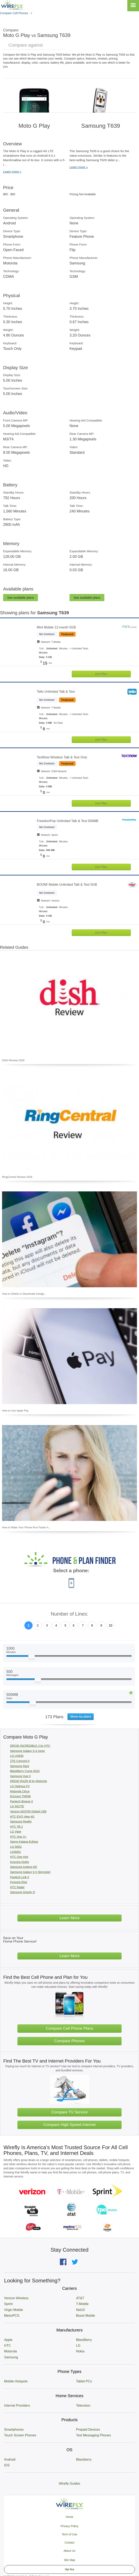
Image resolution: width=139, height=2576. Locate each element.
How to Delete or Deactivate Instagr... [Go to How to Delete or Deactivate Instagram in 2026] (24, 1293)
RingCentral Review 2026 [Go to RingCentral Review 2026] (17, 1176)
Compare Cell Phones (14, 13)
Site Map (69, 2560)
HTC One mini (19, 1856)
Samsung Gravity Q (22, 1892)
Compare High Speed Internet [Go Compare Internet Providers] (69, 2124)
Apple (8, 2340)
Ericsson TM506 (20, 1796)
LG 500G (16, 1846)
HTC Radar (17, 1887)
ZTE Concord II (20, 1761)
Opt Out (69, 2569)
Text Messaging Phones (93, 2435)
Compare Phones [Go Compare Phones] (69, 2041)
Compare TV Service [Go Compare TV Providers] (69, 2112)
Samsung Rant (19, 1766)
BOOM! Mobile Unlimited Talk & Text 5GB (67, 884)
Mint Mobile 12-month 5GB (56, 627)
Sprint (8, 2304)
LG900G (15, 1852)
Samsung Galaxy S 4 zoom (27, 1751)
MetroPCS (11, 2315)
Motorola (10, 2351)
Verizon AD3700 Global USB (28, 1811)
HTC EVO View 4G (22, 1816)
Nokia (80, 2351)
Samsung (11, 2357)
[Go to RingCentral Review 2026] (69, 1123)
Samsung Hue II (20, 1776)
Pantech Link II (19, 1877)
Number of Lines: (69, 1614)
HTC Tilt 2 (16, 1826)
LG (78, 2345)
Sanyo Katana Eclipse (24, 1841)
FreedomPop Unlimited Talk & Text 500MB (67, 821)
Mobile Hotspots (16, 2381)
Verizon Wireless (16, 2298)
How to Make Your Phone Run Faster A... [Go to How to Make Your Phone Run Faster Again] (26, 1527)
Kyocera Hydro (19, 1862)
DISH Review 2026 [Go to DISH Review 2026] (13, 1060)
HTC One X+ (18, 1836)
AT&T (80, 2298)
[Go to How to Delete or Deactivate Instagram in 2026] (69, 1239)
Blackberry (84, 2459)
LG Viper (15, 1831)
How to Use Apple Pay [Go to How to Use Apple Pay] (15, 1410)
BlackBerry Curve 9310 (25, 1771)
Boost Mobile (85, 2315)
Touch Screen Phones (20, 2435)
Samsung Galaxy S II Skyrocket (30, 1872)
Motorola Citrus (20, 1791)
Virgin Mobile (13, 2310)
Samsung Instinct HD (23, 1867)
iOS (7, 2465)
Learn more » (12, 171)
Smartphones (14, 2429)
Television (83, 2405)
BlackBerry (84, 2340)
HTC (7, 2345)
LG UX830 (16, 1755)
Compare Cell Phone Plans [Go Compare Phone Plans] (69, 2028)
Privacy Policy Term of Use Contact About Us (69, 2538)
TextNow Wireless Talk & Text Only (62, 757)
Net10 (80, 2310)
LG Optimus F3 (20, 1786)
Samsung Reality (21, 1821)
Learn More (69, 1918)
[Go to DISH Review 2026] (69, 1006)
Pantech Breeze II (21, 1801)
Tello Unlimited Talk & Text (56, 691)
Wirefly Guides (69, 2483)
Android (9, 2459)
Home (69, 2517)
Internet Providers (17, 2405)
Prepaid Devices (88, 2429)
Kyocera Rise (18, 1882)
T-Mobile (82, 2304)
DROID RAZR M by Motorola (28, 1781)
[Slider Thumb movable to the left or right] (31, 1657)
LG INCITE (17, 1806)
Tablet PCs (84, 2381)
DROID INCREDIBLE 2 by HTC (30, 1745)
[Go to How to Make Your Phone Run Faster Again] (69, 1473)
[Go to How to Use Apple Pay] (69, 1356)
